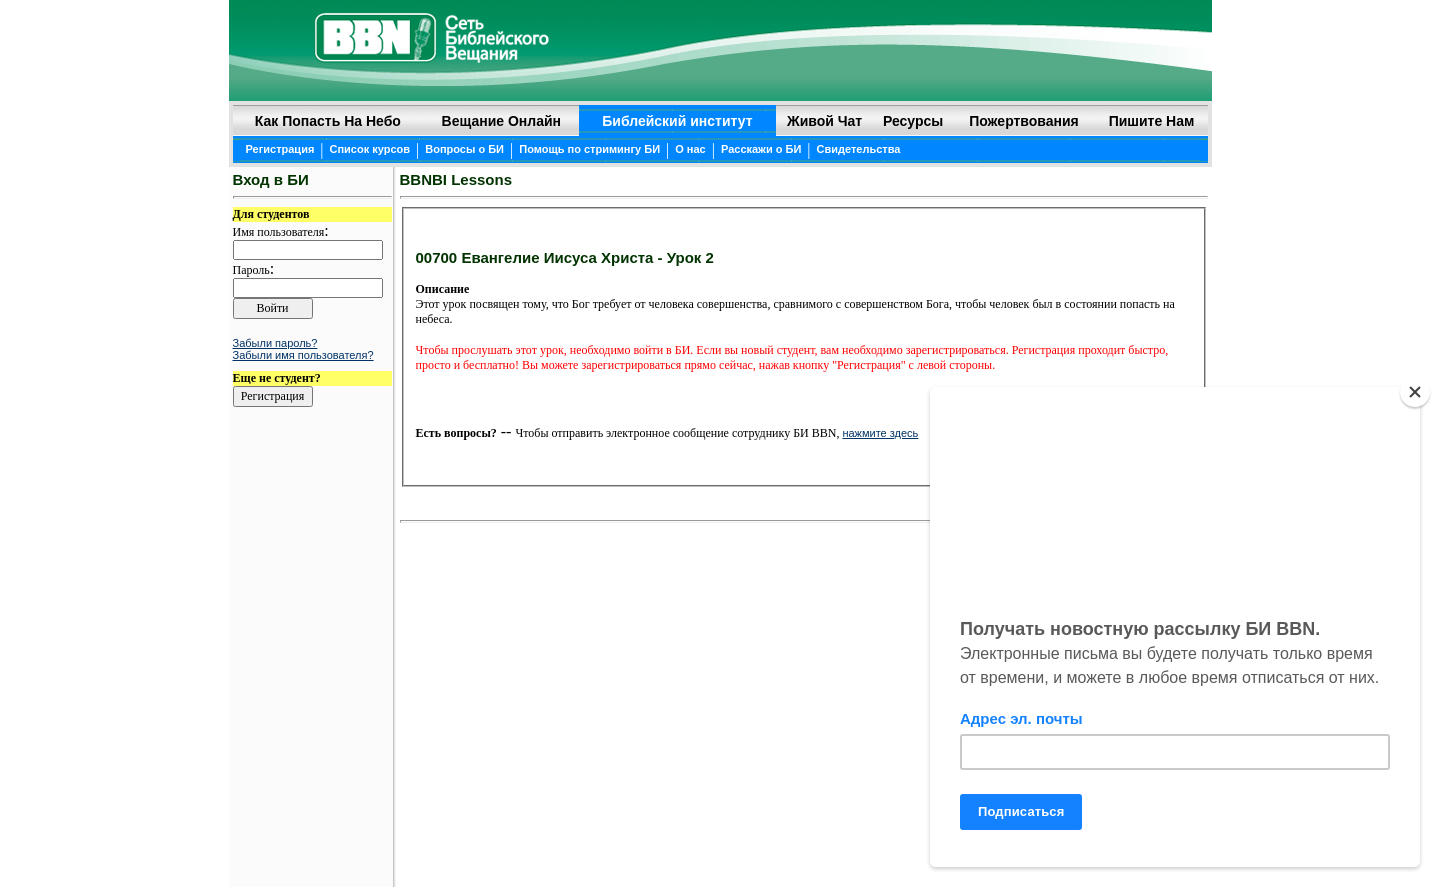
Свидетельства (859, 149)
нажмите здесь (880, 433)
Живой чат (824, 121)
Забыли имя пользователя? (303, 355)
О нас (690, 149)
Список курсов (370, 149)
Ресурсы (913, 121)
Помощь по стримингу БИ (589, 149)
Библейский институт (677, 121)
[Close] (1415, 392)
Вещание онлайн (502, 121)
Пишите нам (1152, 121)
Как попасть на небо (328, 121)
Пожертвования (1024, 121)
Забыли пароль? (275, 343)
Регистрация (280, 149)
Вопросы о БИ (464, 149)
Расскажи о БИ (761, 149)
